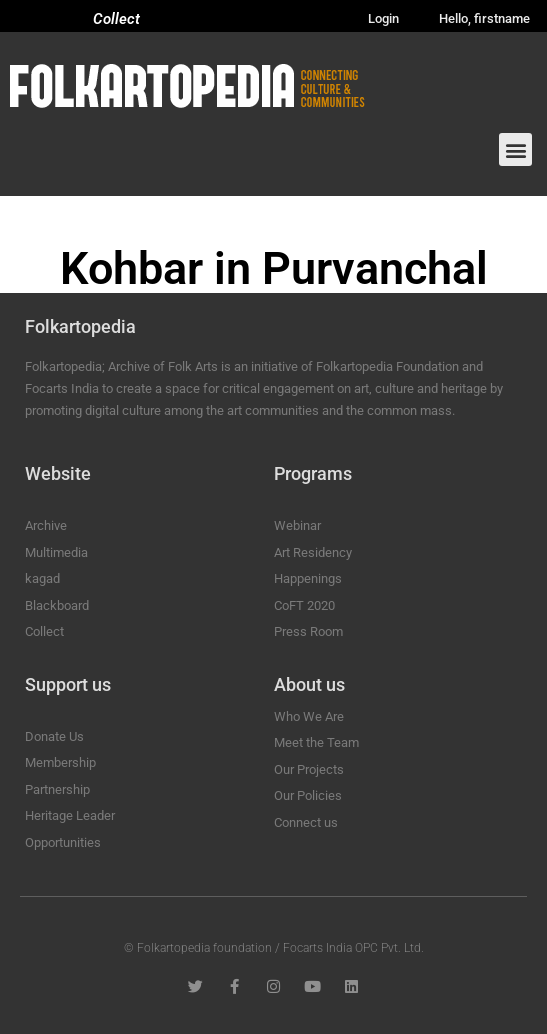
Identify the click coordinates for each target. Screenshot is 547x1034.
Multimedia (56, 552)
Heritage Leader (70, 815)
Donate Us (54, 736)
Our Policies (308, 795)
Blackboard (57, 605)
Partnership (57, 789)
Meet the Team (316, 742)
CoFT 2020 (304, 605)
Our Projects (309, 769)
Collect (116, 19)
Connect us (306, 822)
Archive (46, 525)
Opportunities (63, 842)
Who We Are (309, 716)
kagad (42, 578)
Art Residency (313, 552)
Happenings (308, 578)
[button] (515, 149)
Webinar (297, 525)
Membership (60, 762)
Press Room (308, 631)
